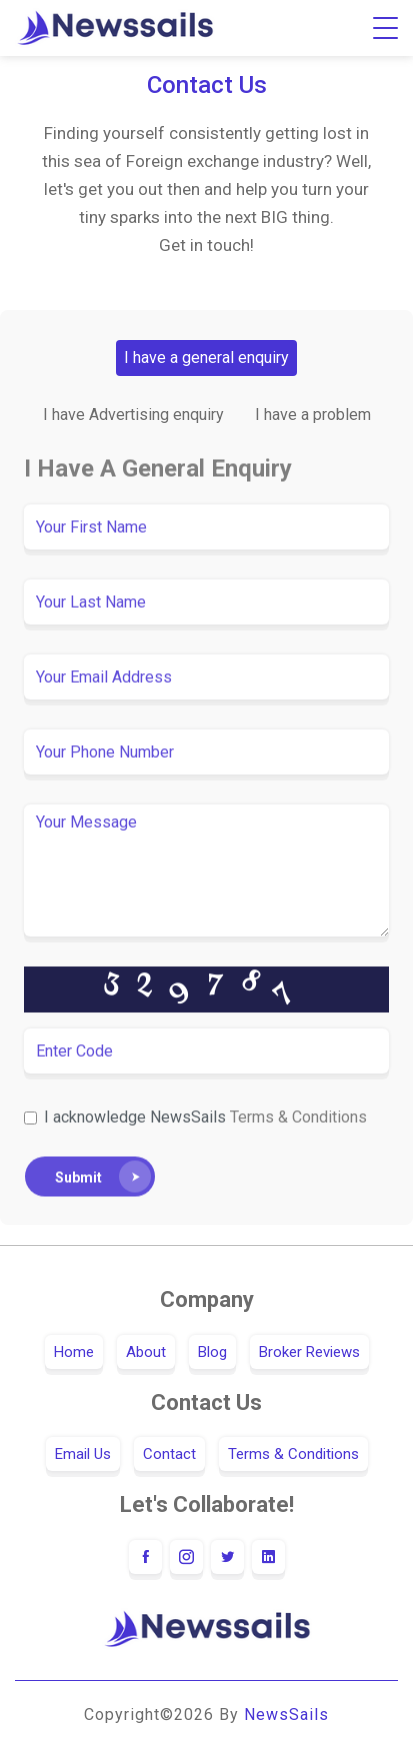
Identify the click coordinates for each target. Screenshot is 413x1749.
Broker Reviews (309, 1352)
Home (74, 1352)
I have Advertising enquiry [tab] (133, 414)
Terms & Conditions (298, 1118)
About (146, 1352)
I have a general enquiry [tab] (206, 357)
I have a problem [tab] (313, 414)
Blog (212, 1352)
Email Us (83, 1454)
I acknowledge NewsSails (205, 1118)
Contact (169, 1454)
